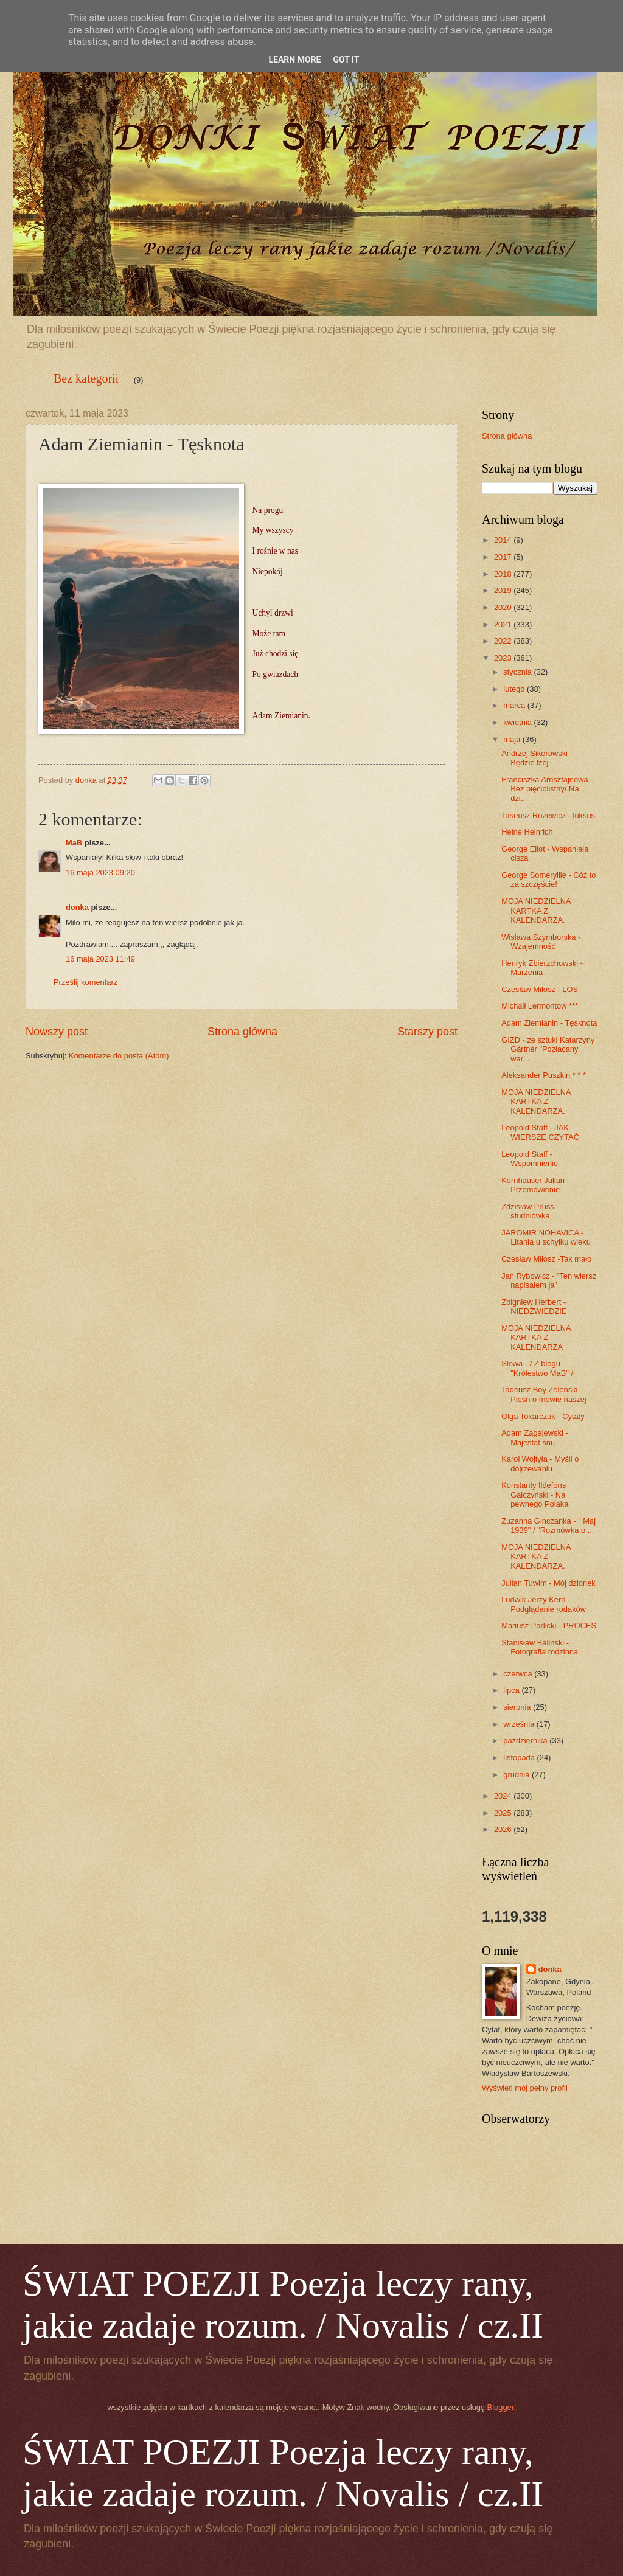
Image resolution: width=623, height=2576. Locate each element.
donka (77, 907)
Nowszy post (57, 1032)
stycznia (518, 671)
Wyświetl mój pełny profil (525, 2087)
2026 (503, 1829)
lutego (515, 688)
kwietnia (518, 722)
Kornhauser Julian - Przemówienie (535, 1185)
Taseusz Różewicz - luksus (548, 815)
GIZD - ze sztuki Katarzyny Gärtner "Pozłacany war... (547, 1049)
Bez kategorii (86, 378)
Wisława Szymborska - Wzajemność (540, 941)
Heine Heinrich (526, 831)
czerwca (518, 1673)
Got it (346, 59)
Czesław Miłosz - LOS (539, 989)
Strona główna (242, 1032)
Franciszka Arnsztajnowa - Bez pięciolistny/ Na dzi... (547, 789)
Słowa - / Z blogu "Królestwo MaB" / (537, 1368)
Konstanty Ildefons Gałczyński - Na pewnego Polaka (534, 1494)
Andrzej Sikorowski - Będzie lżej (537, 758)
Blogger (500, 2407)
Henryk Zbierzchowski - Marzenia (542, 968)
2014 (503, 539)
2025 (503, 1812)
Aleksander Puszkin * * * (543, 1075)
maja (512, 739)
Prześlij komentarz (85, 982)
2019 (503, 590)
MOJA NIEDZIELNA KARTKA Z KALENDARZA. (536, 911)
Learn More (294, 59)
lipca (512, 1690)
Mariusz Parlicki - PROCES (548, 1625)
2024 (503, 1795)
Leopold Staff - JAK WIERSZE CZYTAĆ (540, 1132)
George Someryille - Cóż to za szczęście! (548, 879)
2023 (503, 657)
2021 (503, 624)
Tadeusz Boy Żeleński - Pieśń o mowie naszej (543, 1394)
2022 (503, 640)
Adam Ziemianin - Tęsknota (549, 1022)
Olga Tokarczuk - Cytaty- (544, 1416)
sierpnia (518, 1707)
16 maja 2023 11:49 (100, 958)
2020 (503, 607)
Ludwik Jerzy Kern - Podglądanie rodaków (543, 1604)
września (519, 1724)
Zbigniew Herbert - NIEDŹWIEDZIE (533, 1306)
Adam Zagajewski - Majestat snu (534, 1437)
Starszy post (427, 1032)
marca (515, 705)
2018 (503, 573)
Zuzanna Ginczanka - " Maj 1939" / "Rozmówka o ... (548, 1525)
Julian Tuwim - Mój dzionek (548, 1583)
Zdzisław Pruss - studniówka (530, 1211)
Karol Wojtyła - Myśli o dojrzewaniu (540, 1463)
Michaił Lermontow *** (539, 1005)
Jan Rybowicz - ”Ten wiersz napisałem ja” (548, 1280)
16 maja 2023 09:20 (100, 872)
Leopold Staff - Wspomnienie (529, 1159)
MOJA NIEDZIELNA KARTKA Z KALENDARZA (536, 1338)
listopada (520, 1757)
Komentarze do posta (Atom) (119, 1055)
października (526, 1740)
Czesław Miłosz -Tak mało (546, 1258)
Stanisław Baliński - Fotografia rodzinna (539, 1647)
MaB (74, 842)
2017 (503, 556)
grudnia (517, 1774)
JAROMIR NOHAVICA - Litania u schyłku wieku (546, 1237)
